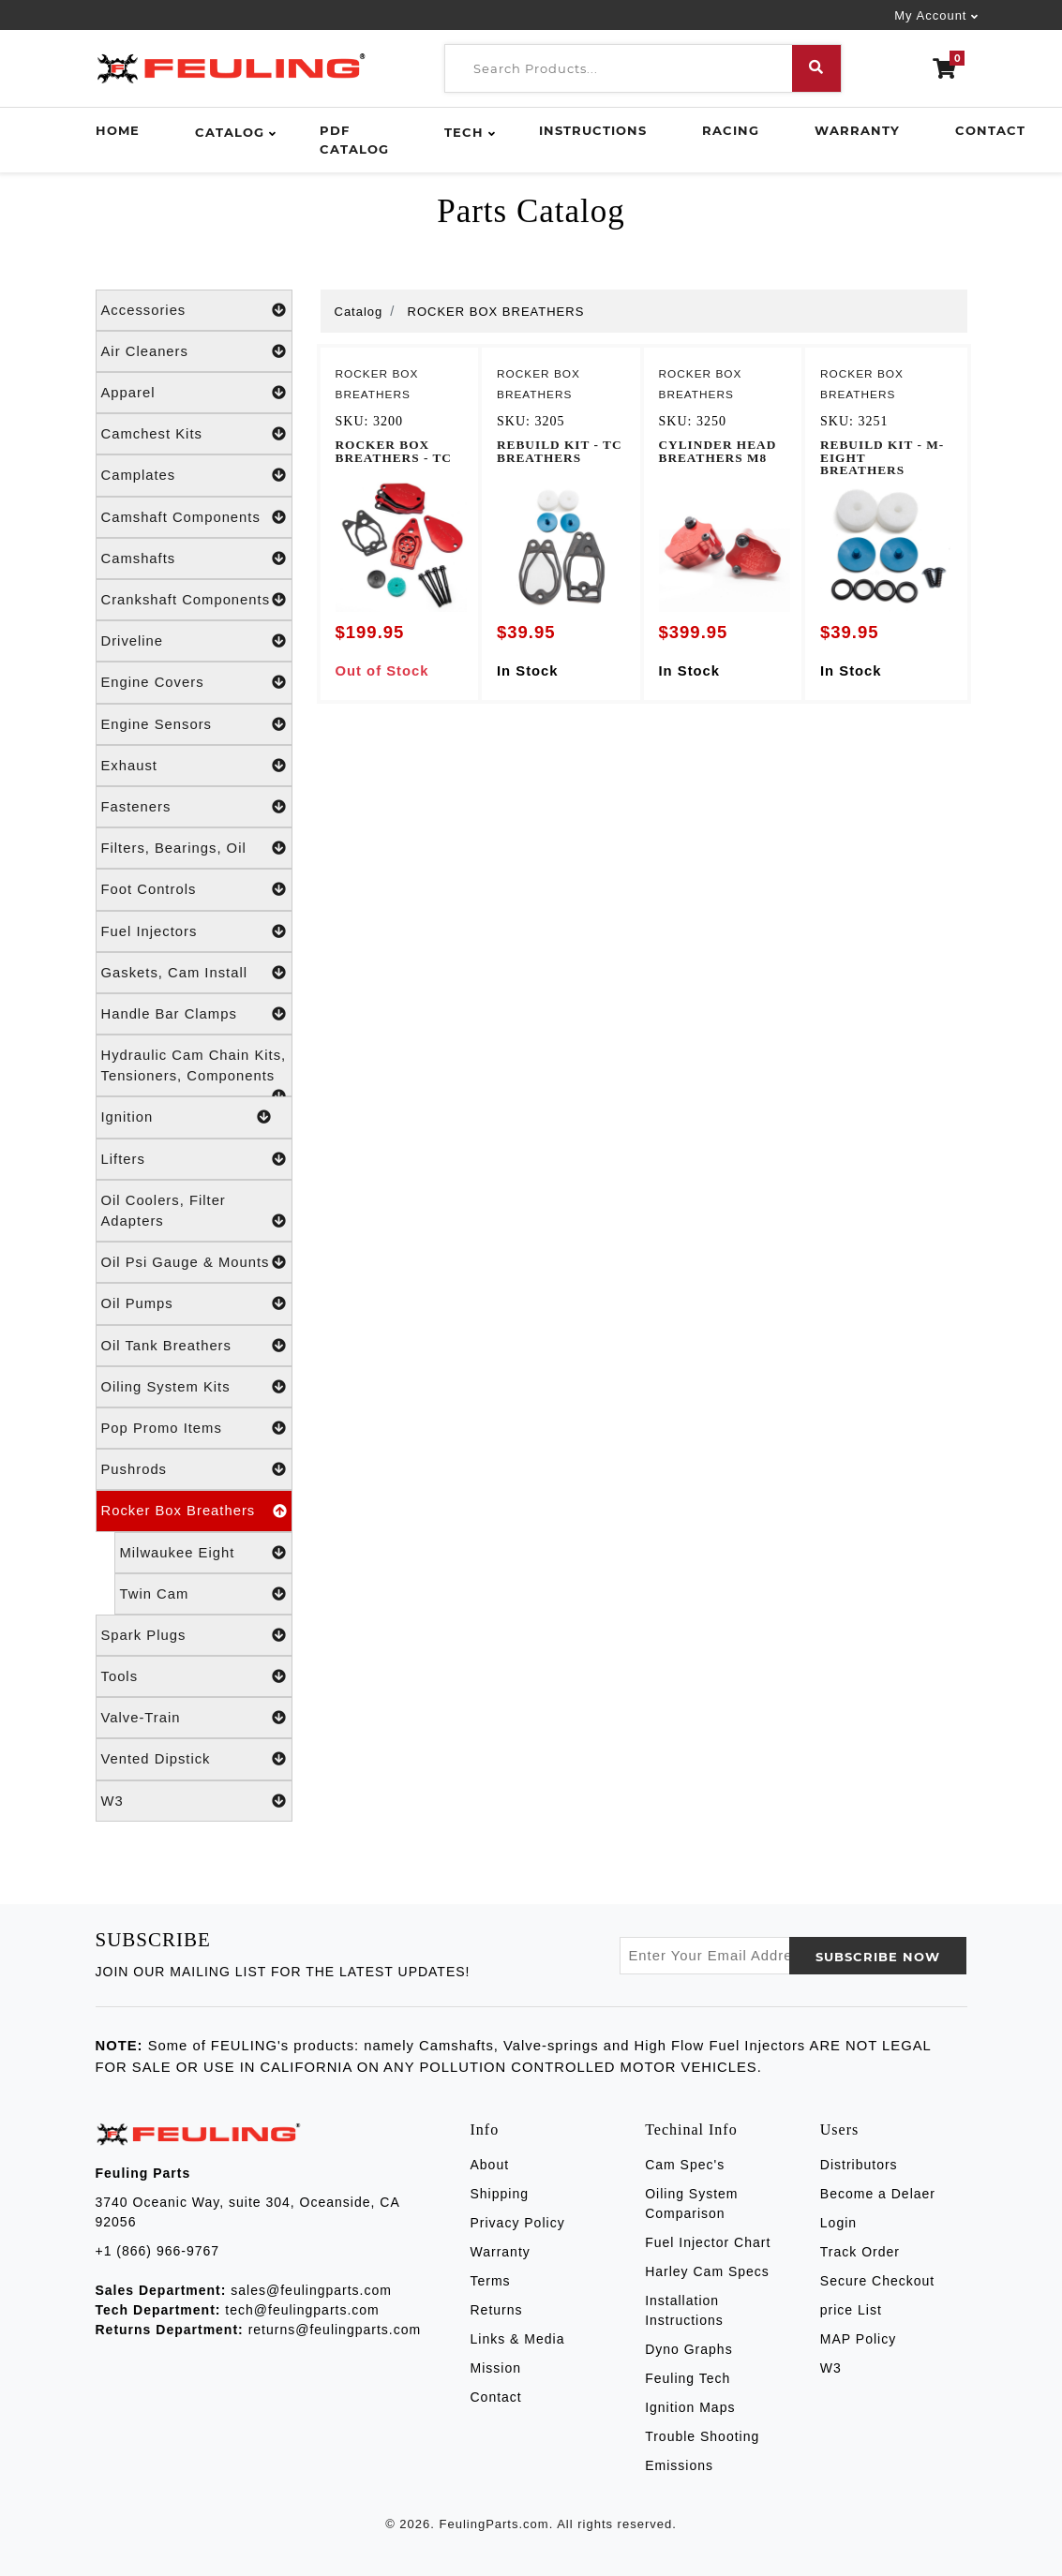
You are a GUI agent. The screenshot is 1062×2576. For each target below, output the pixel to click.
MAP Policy (858, 2338)
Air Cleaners (194, 351)
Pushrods (194, 1469)
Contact (990, 130)
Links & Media (518, 2338)
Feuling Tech (687, 2378)
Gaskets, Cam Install (194, 972)
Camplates (194, 475)
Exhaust (194, 765)
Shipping (500, 2193)
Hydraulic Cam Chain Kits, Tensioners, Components (194, 1072)
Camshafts (194, 558)
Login (838, 2222)
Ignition (186, 1117)
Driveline (194, 641)
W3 (194, 1801)
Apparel (194, 392)
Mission (496, 2367)
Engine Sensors (194, 724)
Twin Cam (203, 1594)
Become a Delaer (877, 2193)
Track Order (860, 2251)
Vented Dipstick (194, 1759)
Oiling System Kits (194, 1387)
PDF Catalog (354, 139)
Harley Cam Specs (707, 2271)
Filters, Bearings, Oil (194, 848)
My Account (930, 15)
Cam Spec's (685, 2164)
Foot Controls (194, 889)
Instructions (593, 130)
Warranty (857, 130)
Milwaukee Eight (203, 1552)
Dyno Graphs (688, 2349)
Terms (491, 2280)
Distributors (859, 2164)
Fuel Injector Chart (707, 2242)
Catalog (229, 132)
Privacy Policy (518, 2222)
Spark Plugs (194, 1635)
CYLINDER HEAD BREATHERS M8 (718, 451)
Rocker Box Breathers (194, 1510)
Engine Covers (194, 682)
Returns (497, 2309)
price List (851, 2309)
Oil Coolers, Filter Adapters (194, 1212)
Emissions (679, 2465)
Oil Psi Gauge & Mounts (194, 1262)
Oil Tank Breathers (194, 1345)
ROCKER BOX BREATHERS (496, 312)
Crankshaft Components (194, 599)
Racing (730, 130)
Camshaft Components (194, 517)
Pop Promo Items (194, 1428)
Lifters (194, 1159)
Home (118, 130)
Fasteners (194, 807)
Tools (194, 1676)
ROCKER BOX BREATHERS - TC (394, 451)
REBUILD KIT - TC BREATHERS (559, 451)
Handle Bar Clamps (194, 1014)
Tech (464, 132)
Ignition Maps (690, 2407)
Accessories (194, 310)
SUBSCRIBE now (877, 1956)
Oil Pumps (194, 1303)
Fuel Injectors (194, 931)
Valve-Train (194, 1717)
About (490, 2164)
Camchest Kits (194, 434)
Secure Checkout (877, 2280)
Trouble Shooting (702, 2436)
